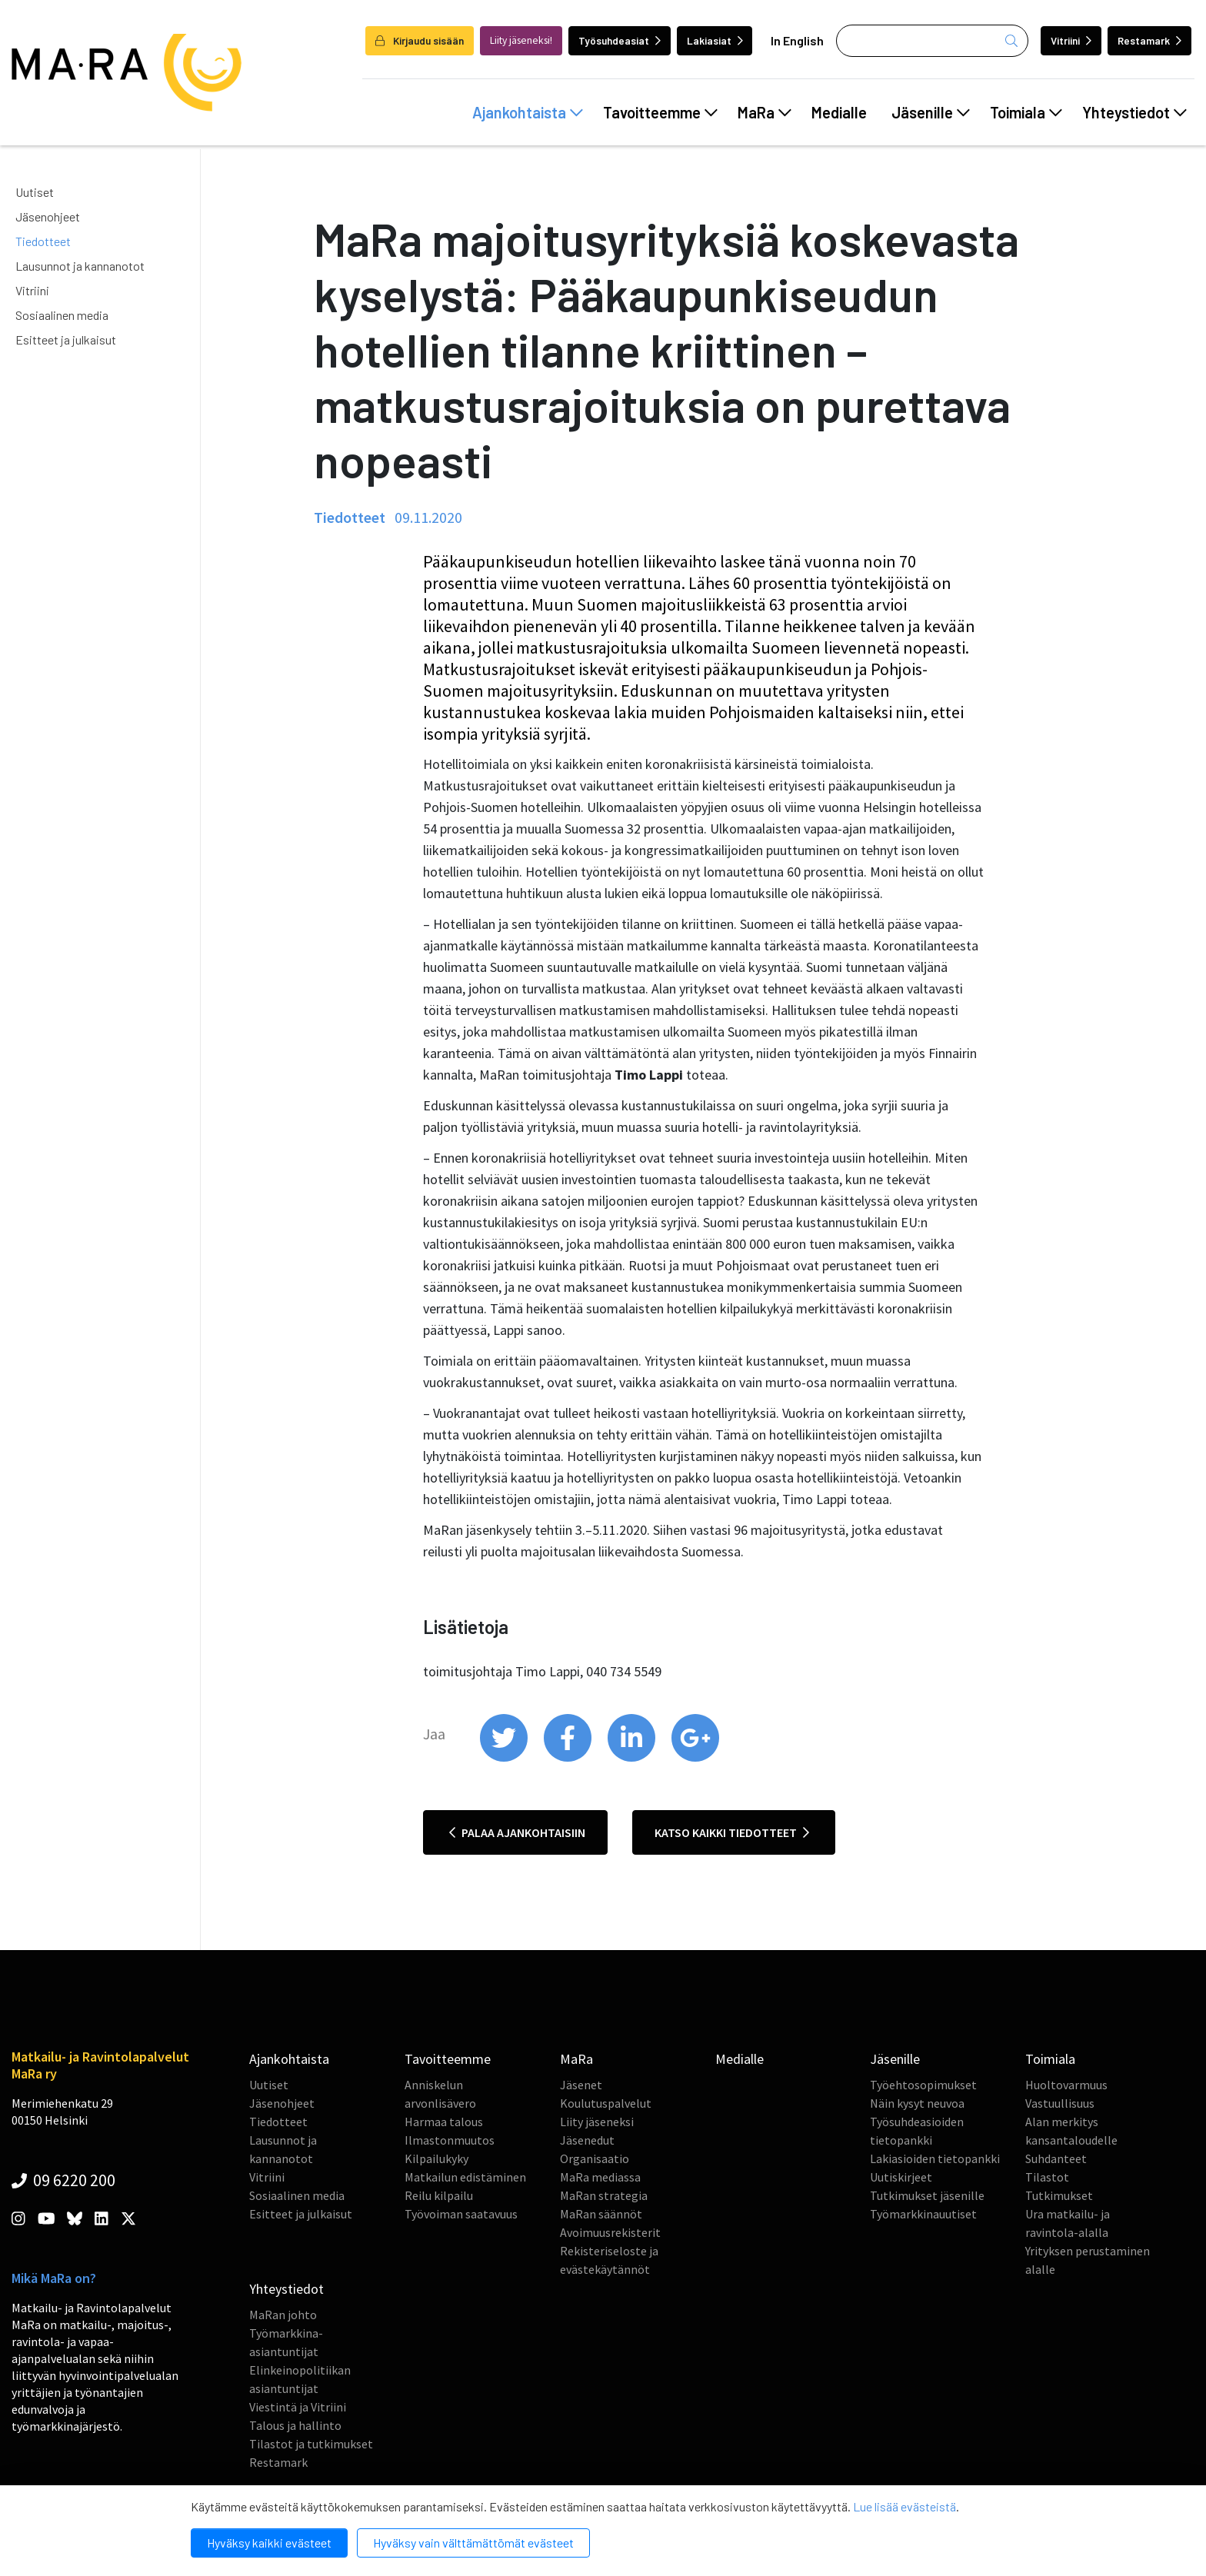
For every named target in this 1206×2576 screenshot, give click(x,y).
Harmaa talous (444, 2121)
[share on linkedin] (633, 1758)
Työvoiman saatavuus (461, 2214)
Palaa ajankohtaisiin (517, 1832)
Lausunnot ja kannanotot (80, 265)
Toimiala (1026, 112)
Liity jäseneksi (597, 2121)
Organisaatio (594, 2158)
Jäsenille (930, 112)
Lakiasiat (715, 40)
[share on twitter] (505, 1758)
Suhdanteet (1056, 2158)
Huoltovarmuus (1066, 2084)
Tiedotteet (43, 241)
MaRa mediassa (600, 2177)
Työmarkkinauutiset (923, 2214)
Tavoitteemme (660, 112)
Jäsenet (581, 2084)
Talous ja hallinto (295, 2425)
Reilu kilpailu (439, 2195)
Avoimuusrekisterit (610, 2232)
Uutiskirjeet (901, 2177)
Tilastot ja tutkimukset (311, 2443)
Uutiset (34, 192)
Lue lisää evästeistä (904, 2506)
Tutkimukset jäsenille (927, 2195)
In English (797, 40)
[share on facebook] (569, 1758)
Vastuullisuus (1059, 2103)
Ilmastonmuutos (450, 2140)
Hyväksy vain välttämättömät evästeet (473, 2542)
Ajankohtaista (527, 112)
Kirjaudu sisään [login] (419, 40)
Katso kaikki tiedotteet (732, 1832)
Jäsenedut (587, 2140)
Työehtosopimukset (923, 2084)
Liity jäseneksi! (521, 40)
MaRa (764, 112)
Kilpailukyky (436, 2158)
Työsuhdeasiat (619, 40)
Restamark (1149, 40)
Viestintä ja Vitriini (297, 2407)
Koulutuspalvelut (605, 2103)
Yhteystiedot (1134, 112)
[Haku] (932, 41)
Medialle (839, 112)
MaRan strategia (604, 2195)
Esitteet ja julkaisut (65, 339)
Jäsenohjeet (47, 216)
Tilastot (1047, 2177)
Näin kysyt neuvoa (917, 2103)
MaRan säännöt (601, 2214)
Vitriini (1071, 40)
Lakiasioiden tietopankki (935, 2158)
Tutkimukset (1059, 2195)
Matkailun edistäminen (465, 2177)
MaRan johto (283, 2314)
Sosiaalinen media (61, 315)
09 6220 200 (63, 2180)
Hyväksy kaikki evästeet (269, 2542)
